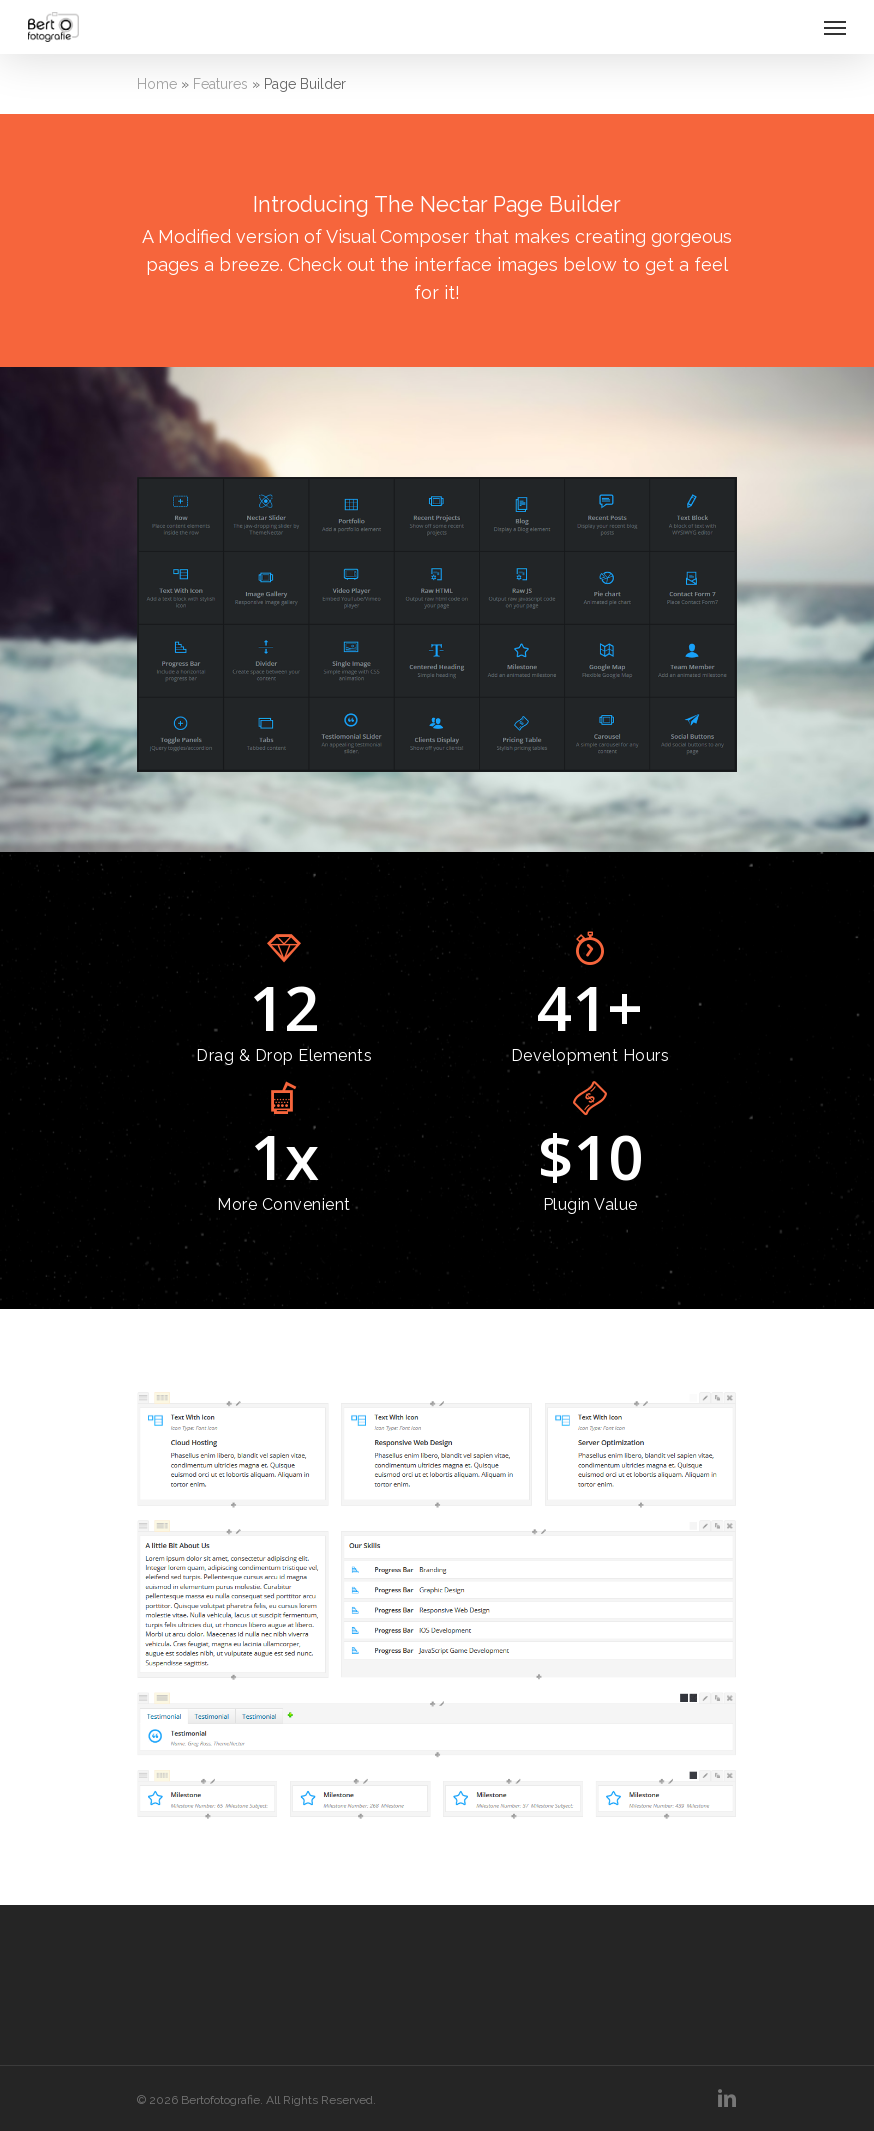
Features (220, 84)
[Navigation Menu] (835, 27)
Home (157, 84)
